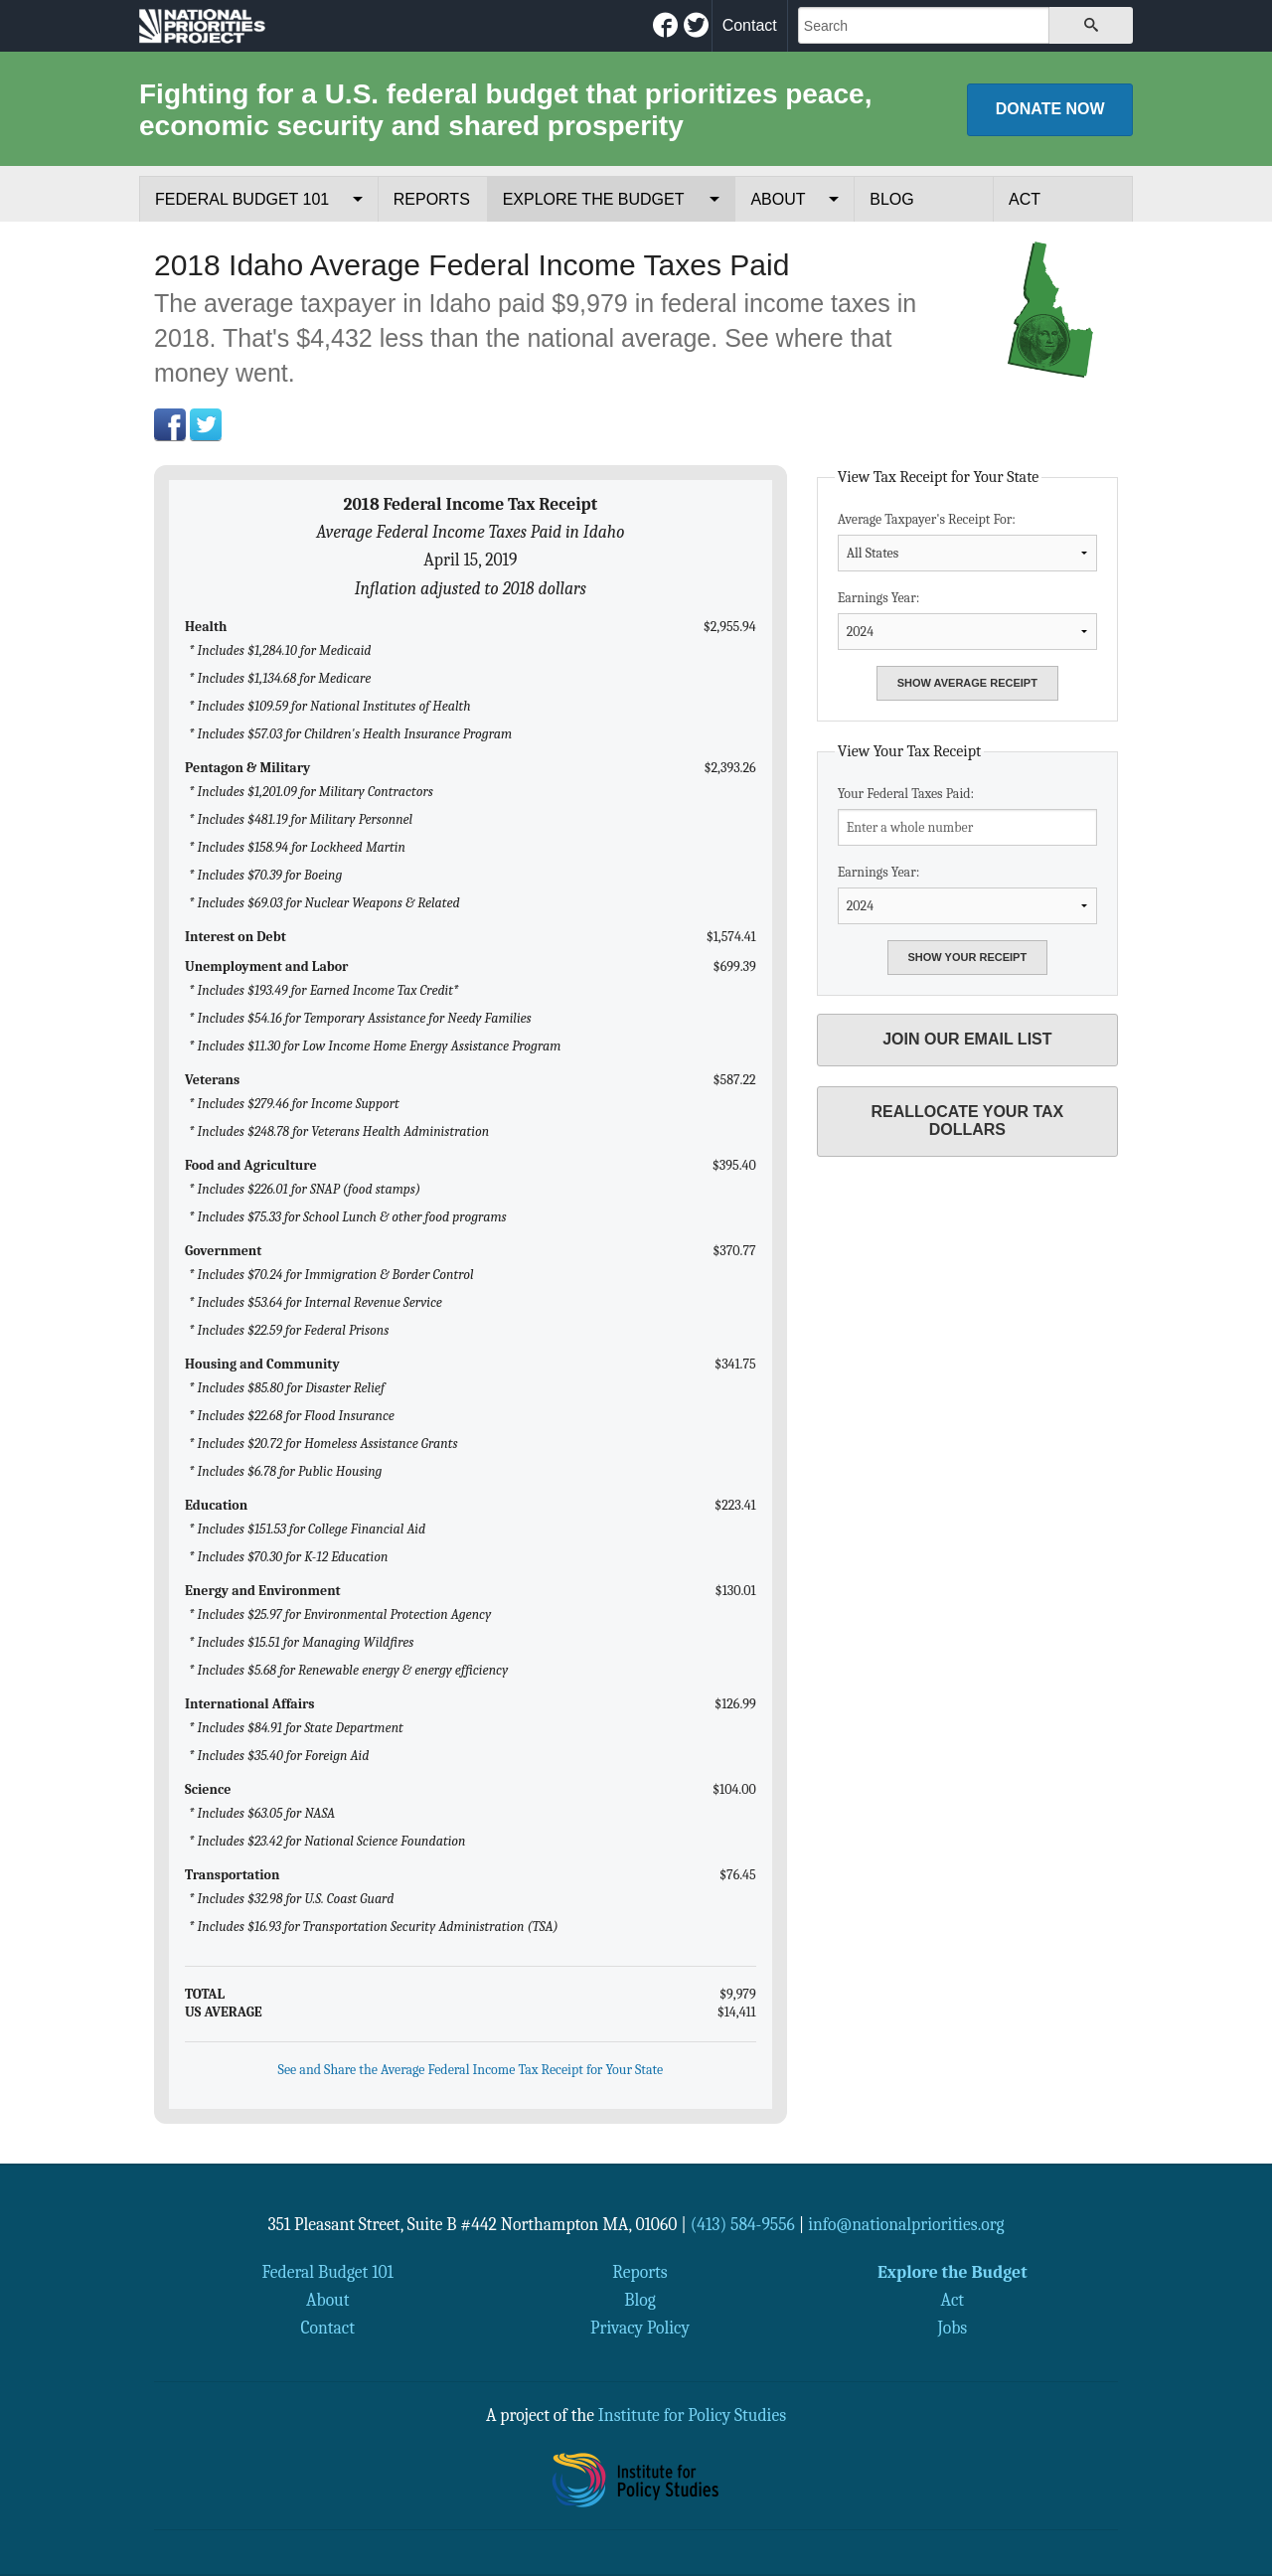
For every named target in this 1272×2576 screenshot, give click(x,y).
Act (1024, 199)
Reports (432, 199)
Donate (1050, 108)
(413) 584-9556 (743, 2224)
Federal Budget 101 (242, 199)
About (777, 199)
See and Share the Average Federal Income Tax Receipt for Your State (471, 2069)
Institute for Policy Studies (692, 2415)
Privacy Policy (640, 2327)
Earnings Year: (967, 619)
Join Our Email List (966, 1039)
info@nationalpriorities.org (906, 2224)
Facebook (170, 424)
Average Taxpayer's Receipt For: (967, 541)
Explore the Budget (594, 199)
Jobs (952, 2327)
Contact (749, 25)
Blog (891, 199)
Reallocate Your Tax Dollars (967, 1120)
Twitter (206, 424)
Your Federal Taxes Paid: (967, 815)
